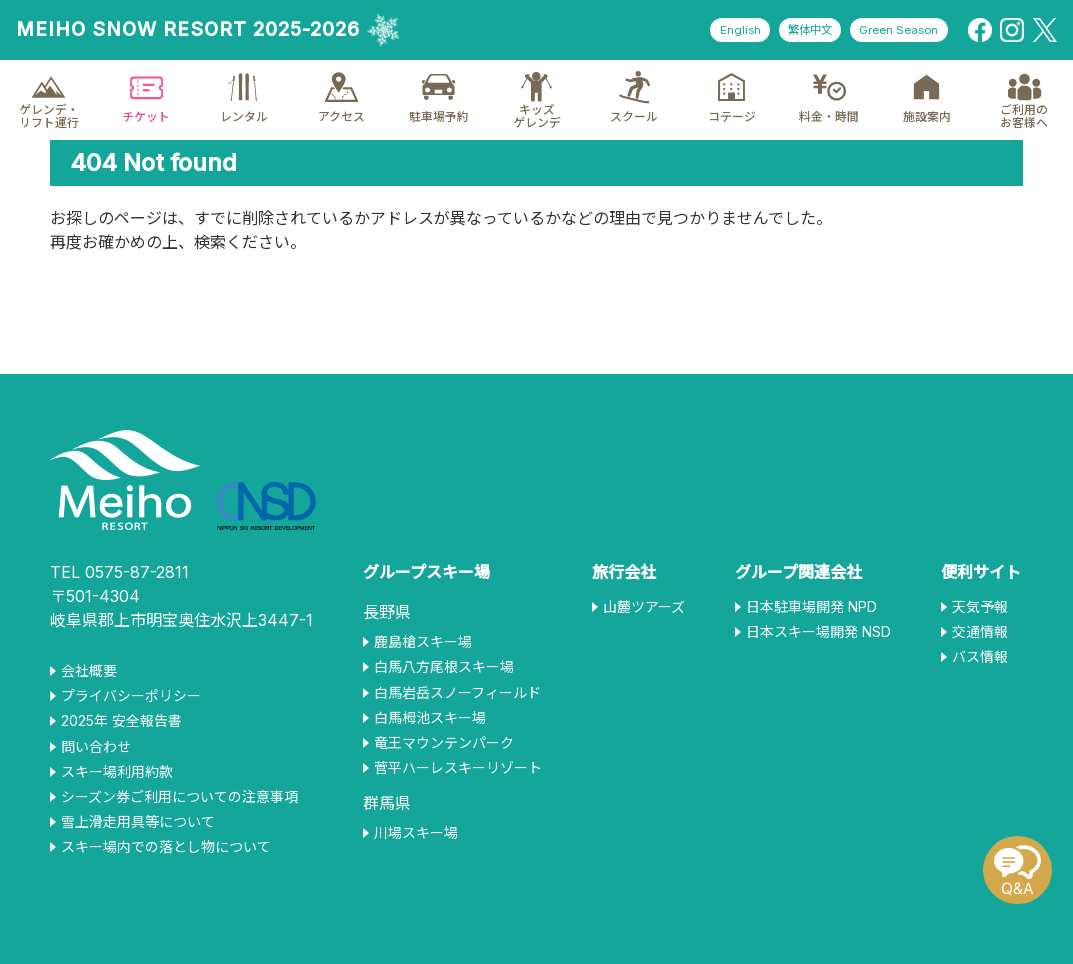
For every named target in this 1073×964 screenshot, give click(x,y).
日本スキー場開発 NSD (818, 632)
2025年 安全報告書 (121, 721)
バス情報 (980, 657)
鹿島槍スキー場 (423, 642)
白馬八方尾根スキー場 (444, 667)
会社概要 (89, 671)
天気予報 (980, 607)
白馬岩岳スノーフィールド (457, 693)
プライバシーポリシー (131, 696)
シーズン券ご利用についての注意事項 (179, 797)
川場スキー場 (416, 833)
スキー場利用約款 (117, 772)
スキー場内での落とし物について (166, 847)
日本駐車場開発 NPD (811, 607)
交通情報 (980, 632)
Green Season (894, 30)
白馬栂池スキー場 (430, 718)
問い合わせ (96, 747)
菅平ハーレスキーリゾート (458, 768)
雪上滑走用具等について (138, 822)
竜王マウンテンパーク (444, 743)
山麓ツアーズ (644, 607)
